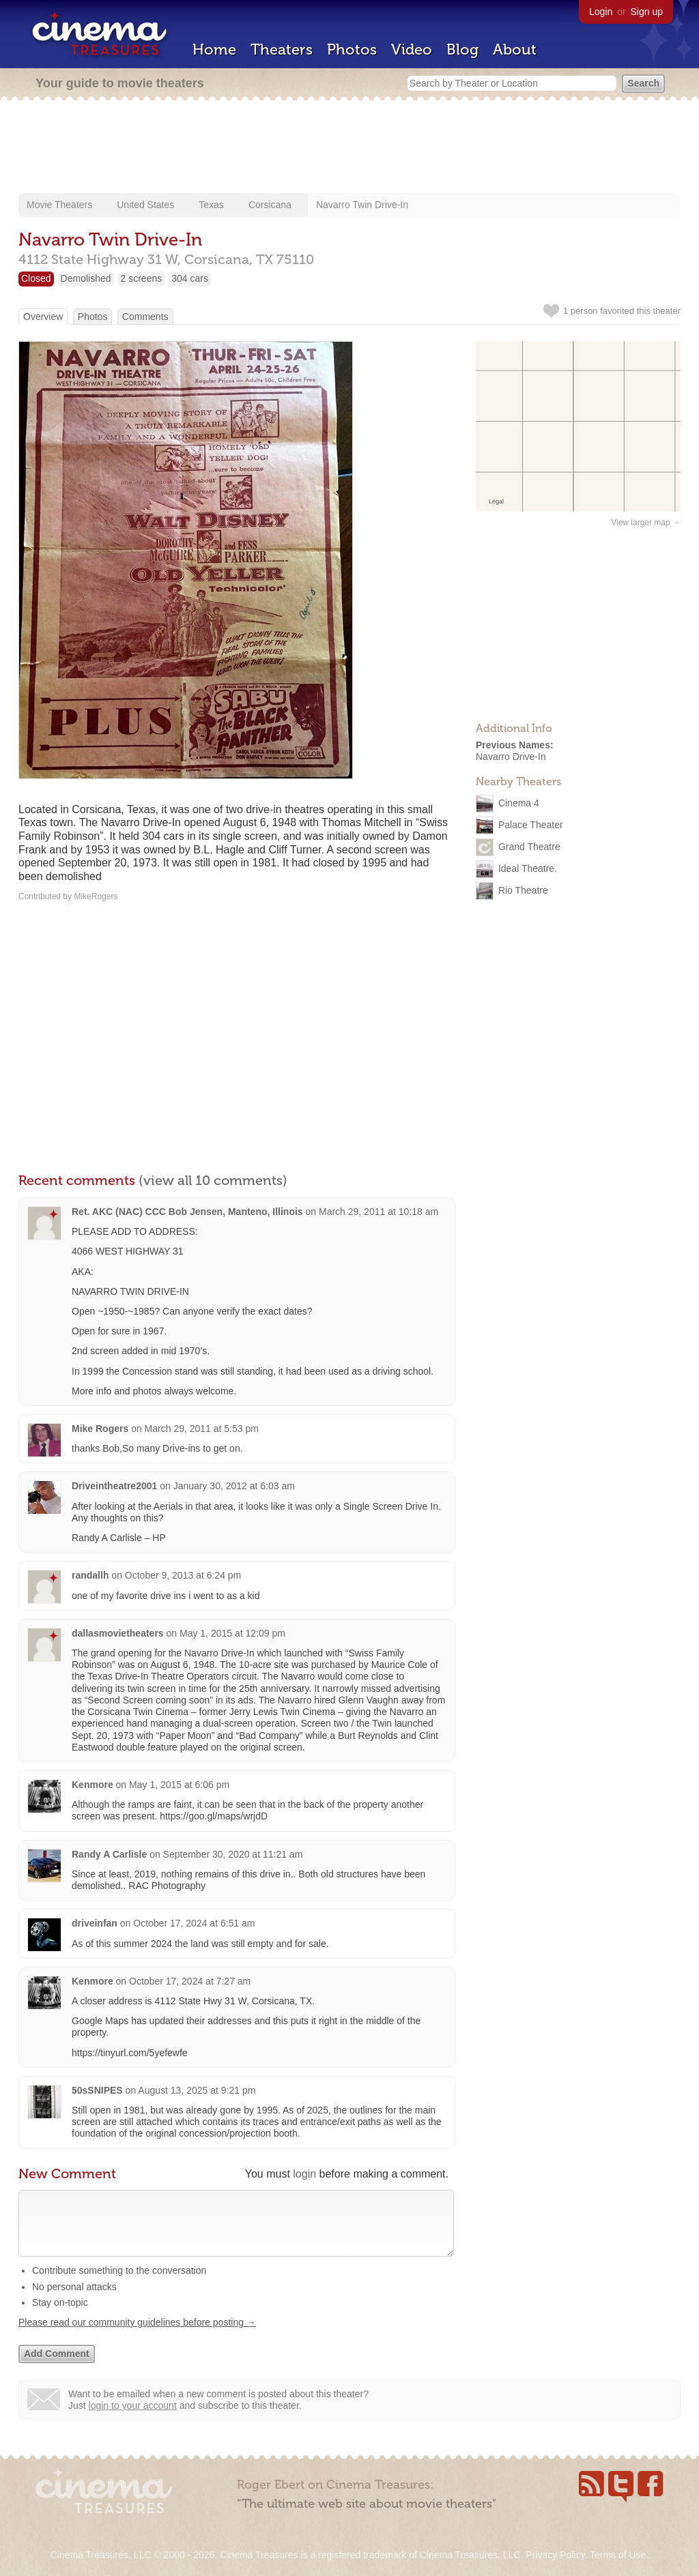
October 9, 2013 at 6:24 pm (183, 1575)
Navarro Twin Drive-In (362, 204)
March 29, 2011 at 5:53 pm (202, 1428)
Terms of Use (618, 2554)
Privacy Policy (555, 2554)
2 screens (141, 278)
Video (411, 49)
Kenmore (92, 1784)
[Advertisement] (349, 148)
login (304, 2174)
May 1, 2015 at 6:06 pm (179, 1784)
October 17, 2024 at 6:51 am (194, 1923)
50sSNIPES (97, 2090)
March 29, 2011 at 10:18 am (378, 1211)
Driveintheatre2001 (114, 1485)
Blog (462, 49)
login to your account (133, 2419)
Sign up (647, 11)
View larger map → (646, 522)
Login (600, 11)
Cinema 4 (518, 802)
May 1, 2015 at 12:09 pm (232, 1633)
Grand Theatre (529, 845)
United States (145, 204)
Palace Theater (530, 824)
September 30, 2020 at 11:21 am (233, 1854)
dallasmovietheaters (118, 1633)
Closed (36, 278)
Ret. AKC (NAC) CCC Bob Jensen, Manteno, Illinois (187, 1211)
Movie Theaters (59, 204)
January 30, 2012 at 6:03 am (234, 1485)
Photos (352, 49)
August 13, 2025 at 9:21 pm (196, 2090)
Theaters (282, 49)
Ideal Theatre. (527, 867)
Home (214, 49)
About (515, 49)
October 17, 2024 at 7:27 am (190, 1981)
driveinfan (94, 1923)
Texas (211, 204)
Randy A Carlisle (110, 1854)
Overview (43, 316)
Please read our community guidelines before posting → (137, 2335)
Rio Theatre (523, 889)
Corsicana (269, 204)
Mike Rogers (100, 1428)
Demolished (86, 278)
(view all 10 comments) (213, 1180)
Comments (145, 316)
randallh (90, 1575)
